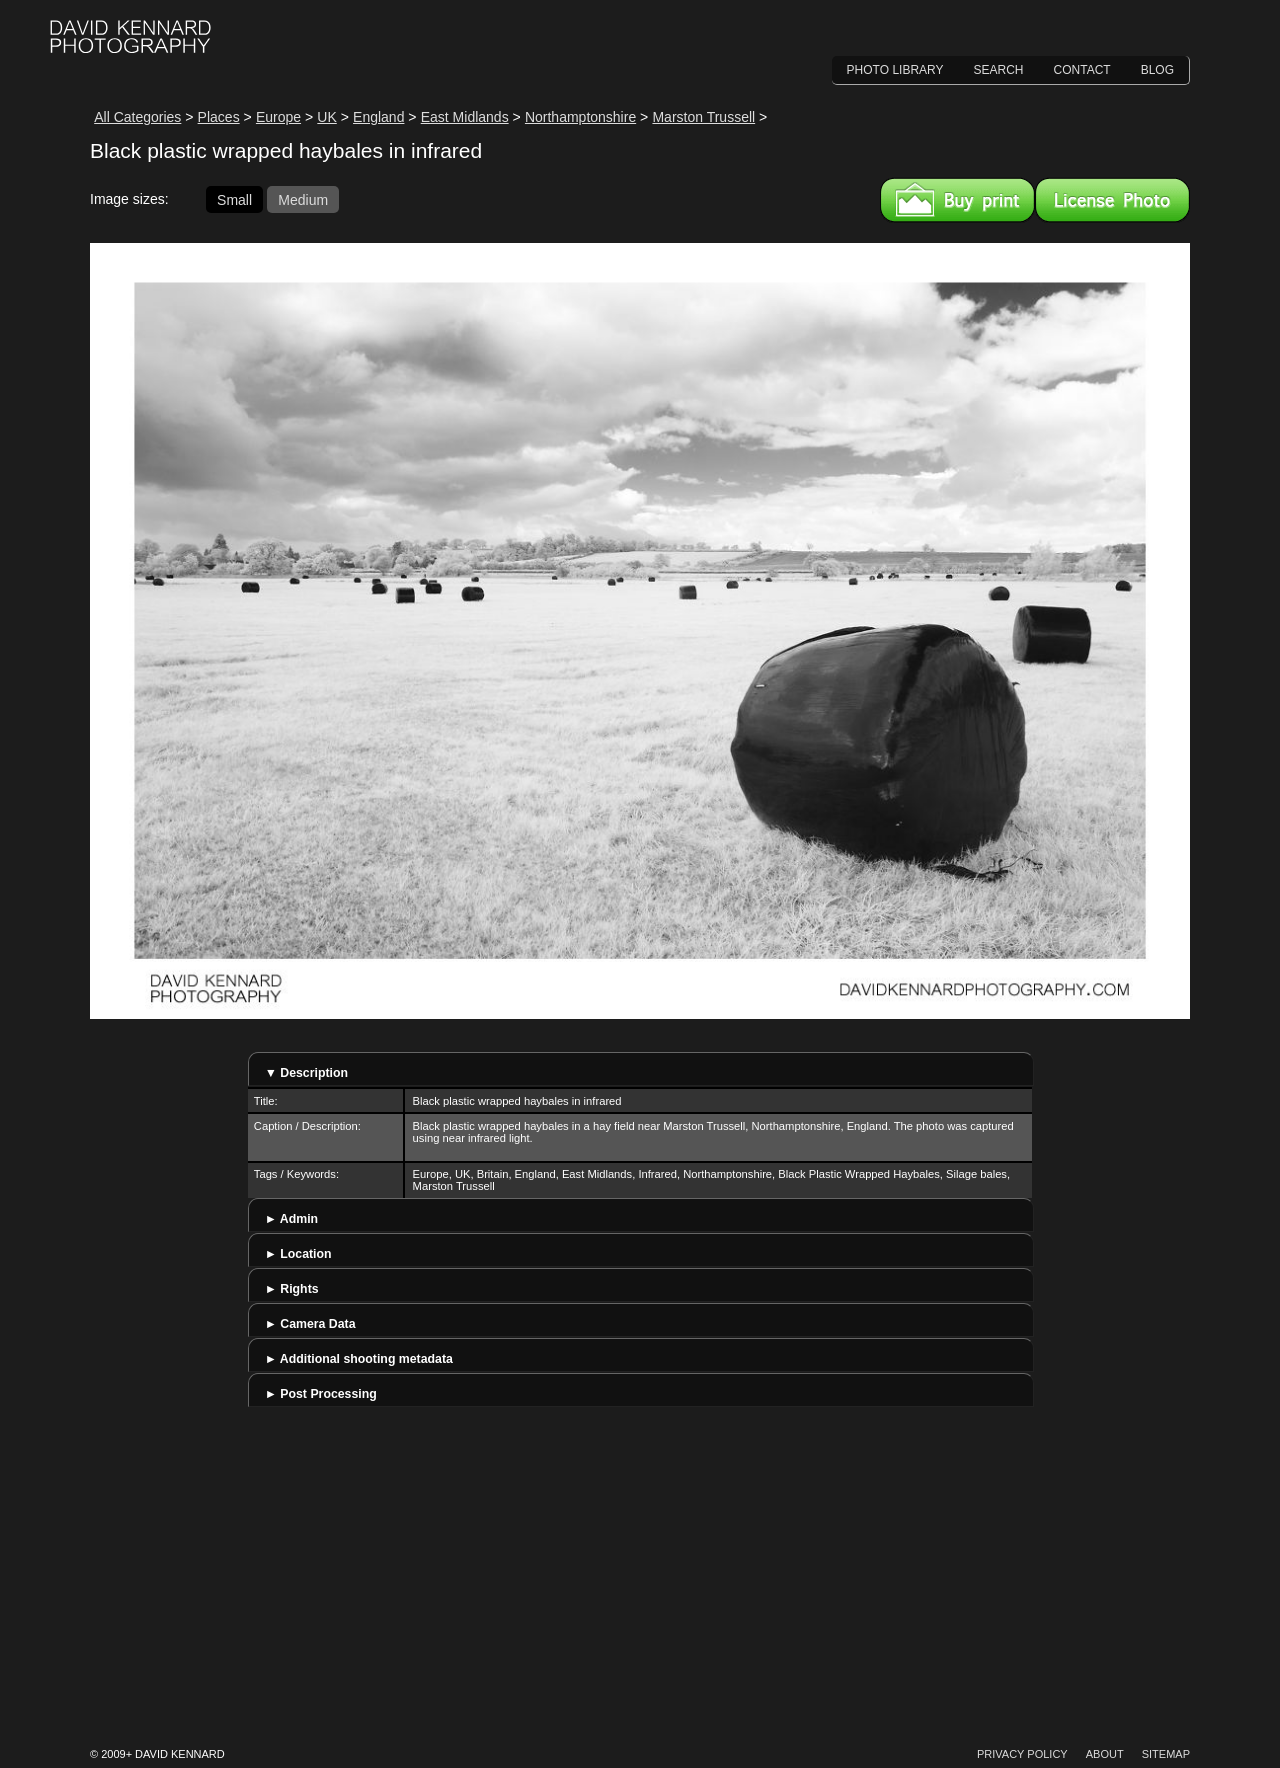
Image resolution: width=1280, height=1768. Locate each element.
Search (999, 70)
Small (234, 199)
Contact (1082, 70)
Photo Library (895, 70)
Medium (303, 199)
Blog (1157, 70)
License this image (1112, 200)
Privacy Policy (1022, 1754)
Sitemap (1166, 1754)
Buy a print (957, 200)
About (1105, 1754)
